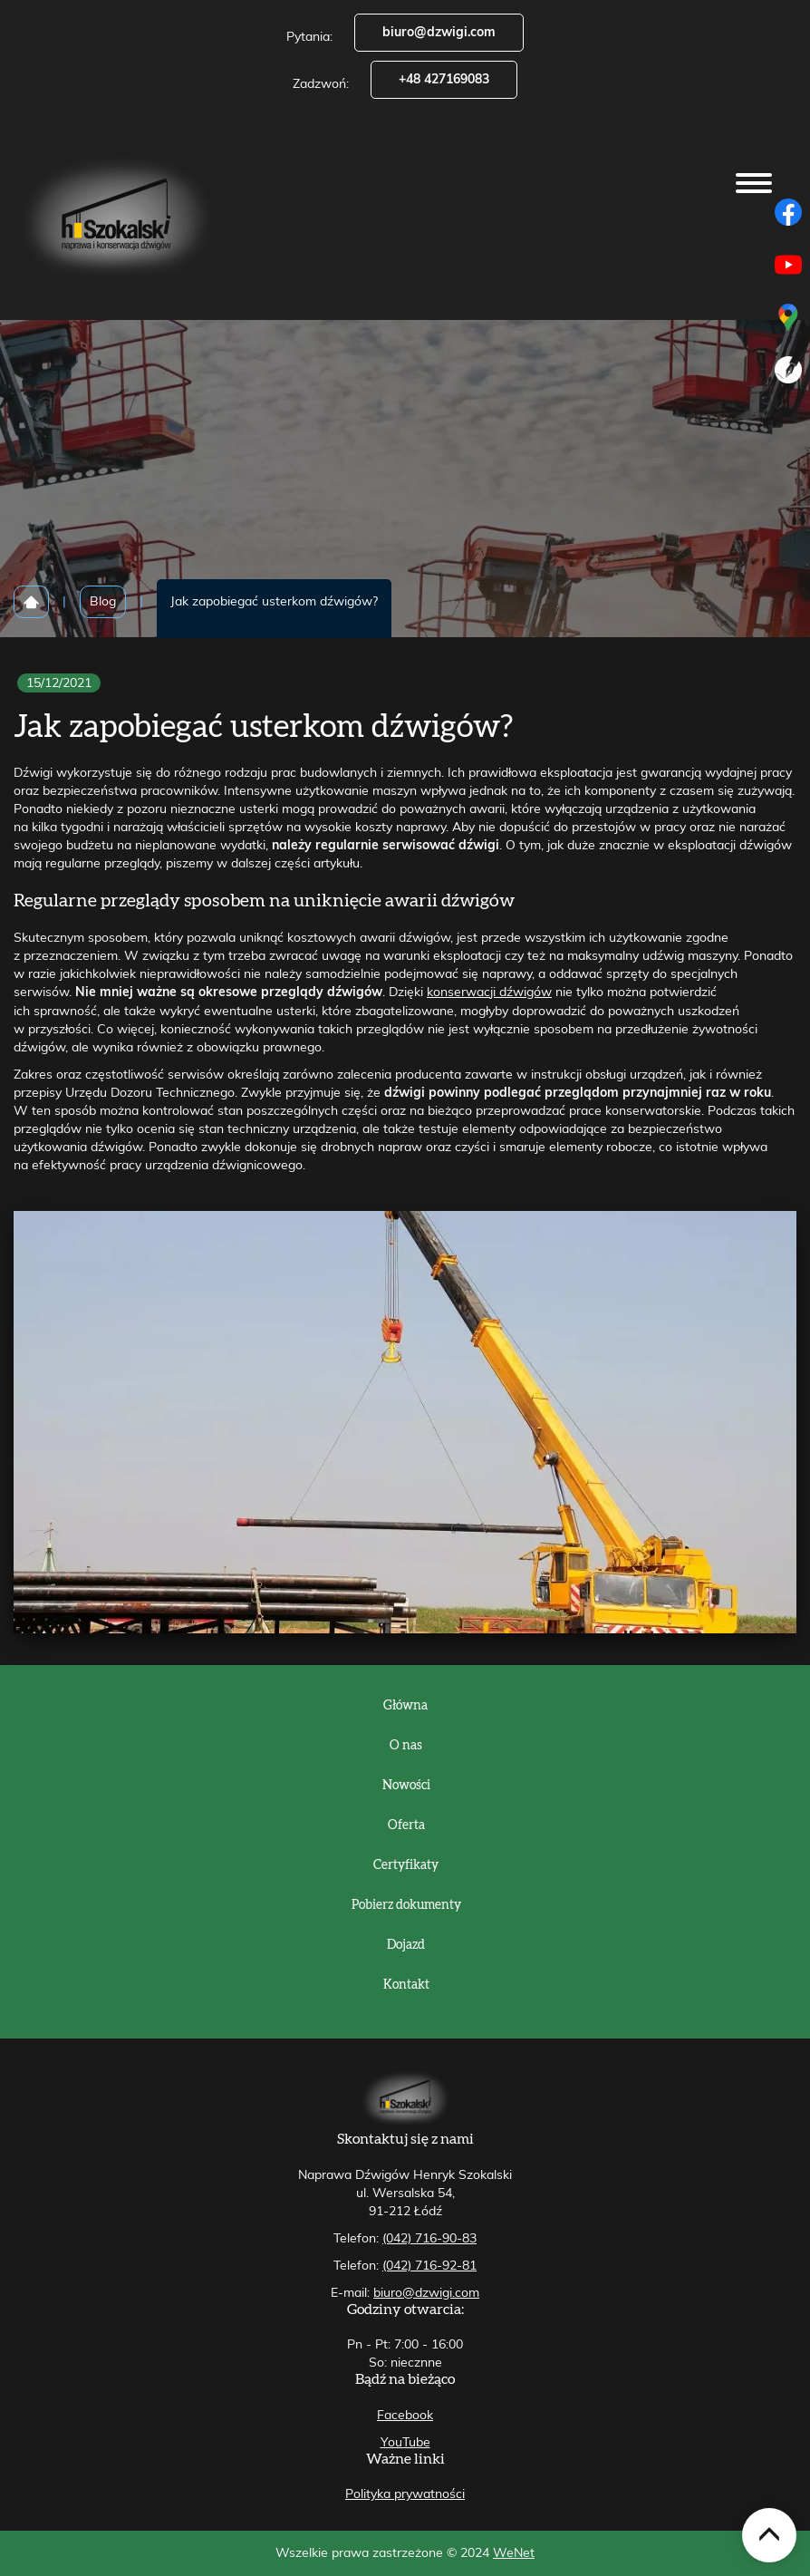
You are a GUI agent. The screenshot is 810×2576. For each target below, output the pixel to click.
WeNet (514, 2553)
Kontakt (406, 1985)
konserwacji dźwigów (489, 992)
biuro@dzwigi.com (439, 32)
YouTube (405, 2442)
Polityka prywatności (405, 2494)
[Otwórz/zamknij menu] (754, 183)
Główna (405, 1706)
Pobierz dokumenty (406, 1905)
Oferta (406, 1825)
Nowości (406, 1785)
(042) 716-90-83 (429, 2238)
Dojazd (406, 1945)
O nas (406, 1745)
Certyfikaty (406, 1865)
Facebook (405, 2415)
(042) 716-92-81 (429, 2266)
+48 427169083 (444, 79)
